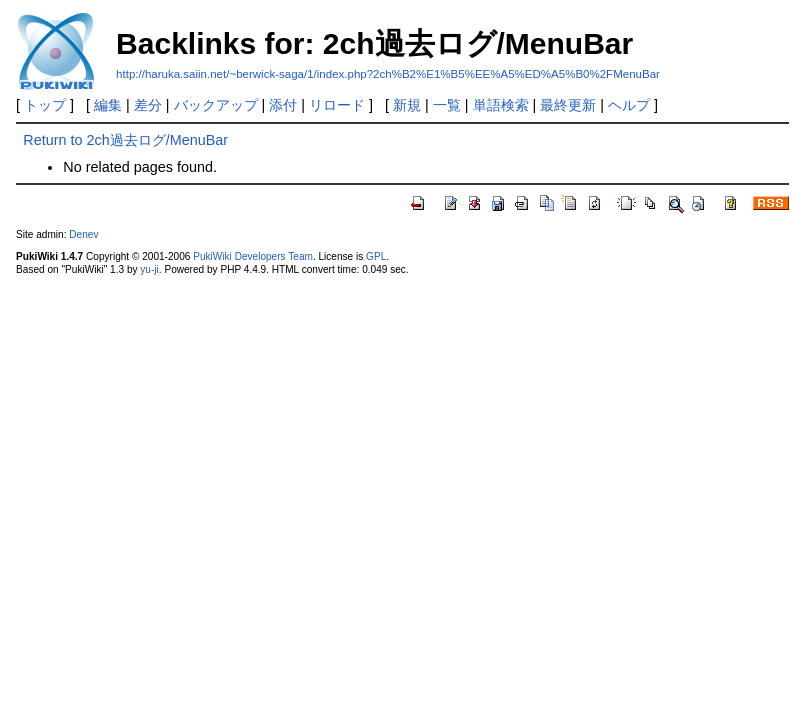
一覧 (447, 105)
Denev (83, 234)
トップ (45, 105)
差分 (148, 105)
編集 (108, 105)
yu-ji (149, 269)
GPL (376, 256)
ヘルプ (629, 105)
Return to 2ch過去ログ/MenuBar (125, 140)
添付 (283, 105)
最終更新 (568, 105)
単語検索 (501, 105)
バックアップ (216, 105)
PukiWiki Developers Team (253, 256)
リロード (337, 105)
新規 (407, 105)
